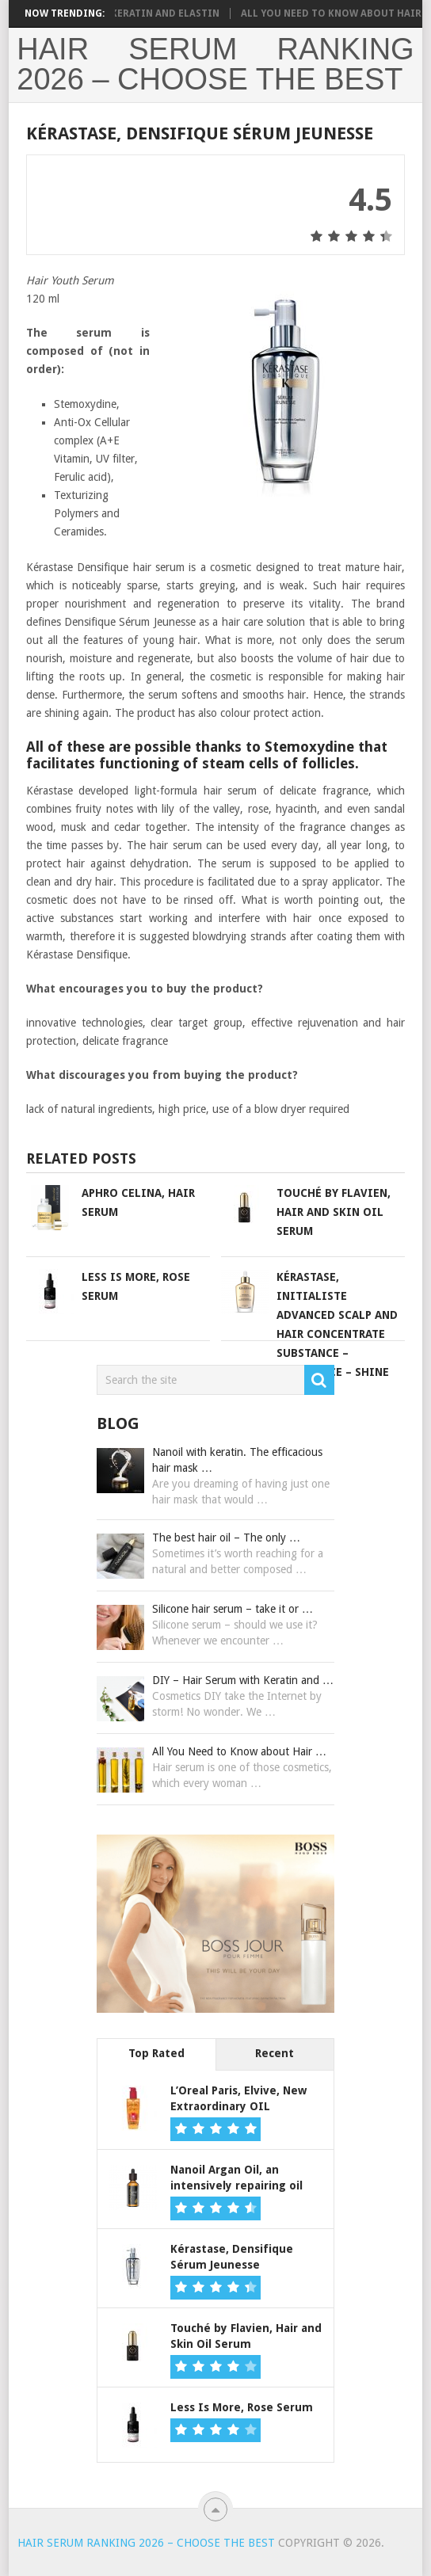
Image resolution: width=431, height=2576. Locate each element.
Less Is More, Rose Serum (241, 2407)
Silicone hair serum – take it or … (232, 1608)
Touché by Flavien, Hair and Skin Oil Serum (334, 1212)
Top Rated (156, 2053)
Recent (274, 2053)
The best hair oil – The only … (226, 1537)
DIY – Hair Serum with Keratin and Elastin (115, 13)
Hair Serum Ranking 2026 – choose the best (215, 64)
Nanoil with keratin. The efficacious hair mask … (237, 1460)
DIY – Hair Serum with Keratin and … (243, 1680)
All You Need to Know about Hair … (239, 1751)
